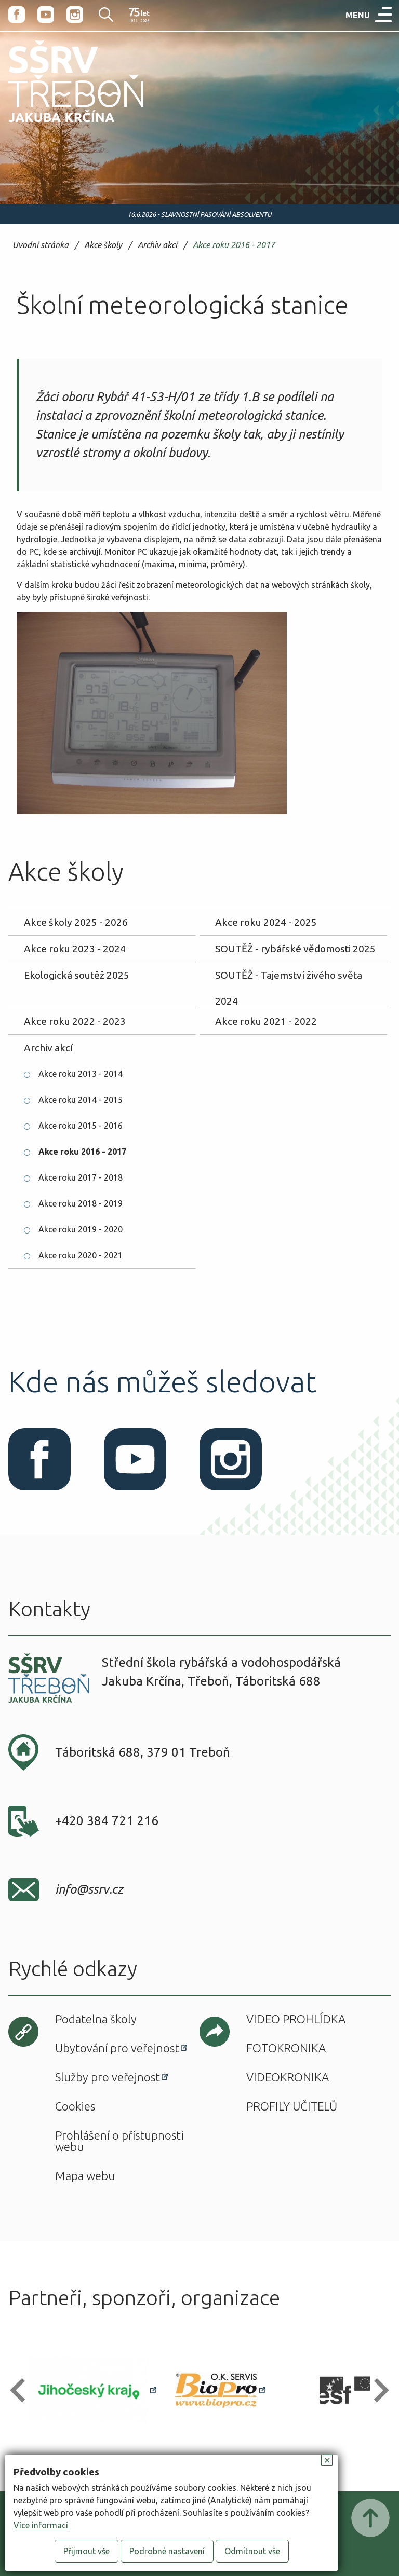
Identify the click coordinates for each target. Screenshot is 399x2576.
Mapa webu (85, 2175)
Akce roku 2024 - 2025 (266, 922)
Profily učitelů (291, 2106)
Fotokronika (286, 2047)
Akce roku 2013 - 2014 (80, 1073)
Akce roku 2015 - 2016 (80, 1125)
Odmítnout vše (252, 2551)
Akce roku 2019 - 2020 (80, 1229)
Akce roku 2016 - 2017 (234, 245)
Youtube (45, 14)
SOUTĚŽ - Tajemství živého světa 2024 (288, 978)
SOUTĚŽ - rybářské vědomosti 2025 (295, 948)
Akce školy (103, 245)
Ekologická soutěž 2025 (76, 975)
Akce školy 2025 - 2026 (76, 922)
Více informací (41, 2525)
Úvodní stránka (40, 245)
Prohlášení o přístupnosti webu (119, 2141)
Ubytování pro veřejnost (117, 2047)
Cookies (75, 2106)
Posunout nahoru (370, 2518)
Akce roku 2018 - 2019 (80, 1203)
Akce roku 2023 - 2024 (75, 948)
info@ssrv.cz (89, 1889)
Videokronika (287, 2077)
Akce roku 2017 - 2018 (80, 1177)
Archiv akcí (157, 245)
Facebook (16, 14)
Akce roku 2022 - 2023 (75, 1021)
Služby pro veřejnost (107, 2077)
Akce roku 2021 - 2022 (266, 1021)
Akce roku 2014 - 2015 (80, 1099)
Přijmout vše (86, 2551)
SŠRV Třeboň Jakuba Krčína (63, 125)
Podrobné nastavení (167, 2551)
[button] (22, 2390)
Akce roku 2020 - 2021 (80, 1255)
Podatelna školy (96, 2018)
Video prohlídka (295, 2018)
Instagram (74, 14)
